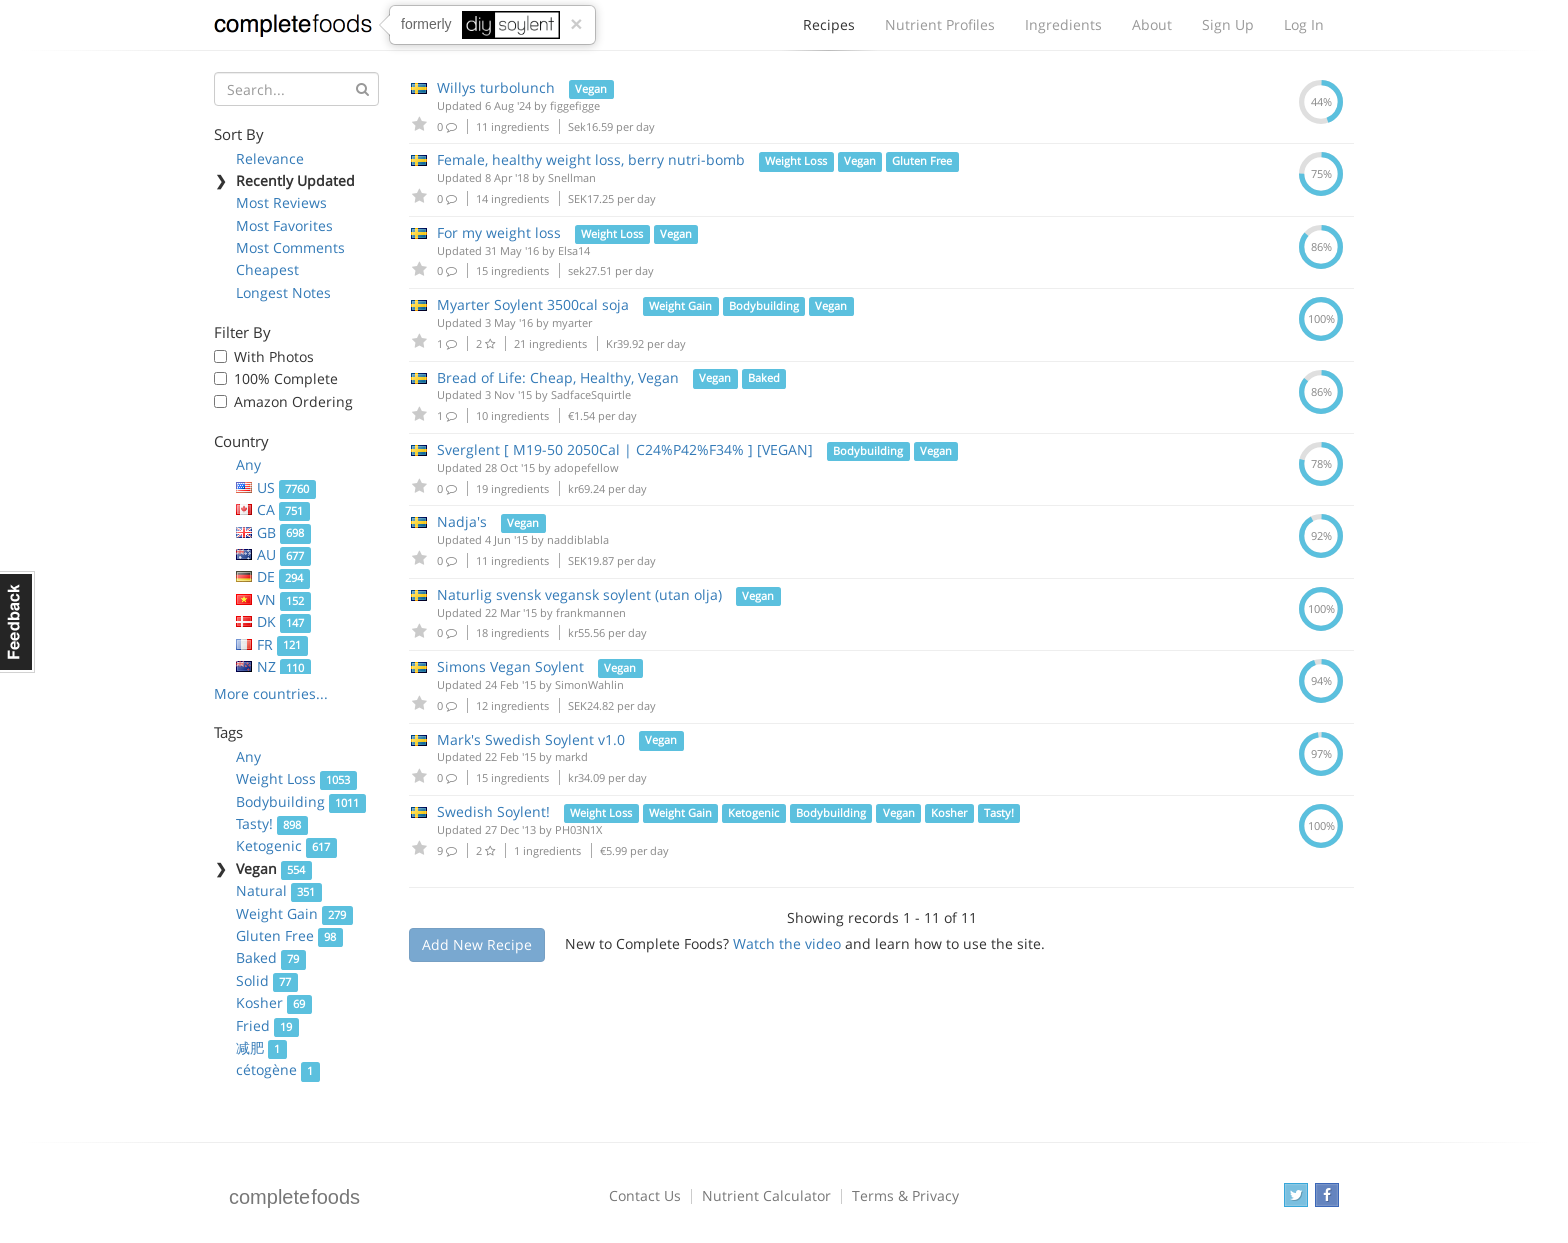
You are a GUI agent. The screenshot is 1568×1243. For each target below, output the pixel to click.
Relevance (270, 158)
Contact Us (645, 1195)
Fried (267, 1025)
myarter (572, 322)
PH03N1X (578, 829)
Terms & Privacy (905, 1195)
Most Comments (290, 247)
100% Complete (286, 378)
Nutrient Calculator (766, 1195)
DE (273, 576)
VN (273, 599)
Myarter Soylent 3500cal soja (533, 304)
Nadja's (462, 521)
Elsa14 (574, 250)
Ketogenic (286, 845)
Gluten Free (289, 935)
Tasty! (272, 823)
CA (273, 509)
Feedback (17, 622)
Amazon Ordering (293, 401)
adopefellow (586, 467)
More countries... (271, 693)
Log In (1304, 24)
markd (571, 756)
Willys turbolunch (496, 87)
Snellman (572, 177)
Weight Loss (296, 778)
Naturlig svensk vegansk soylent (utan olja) (579, 594)
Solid (267, 980)
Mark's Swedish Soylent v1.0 (531, 739)
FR (272, 644)
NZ (273, 666)
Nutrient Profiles (940, 24)
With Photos (274, 356)
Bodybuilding (301, 801)
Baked (271, 957)
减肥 (261, 1047)
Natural (279, 890)
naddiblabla (578, 539)
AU (273, 554)
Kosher (274, 1002)
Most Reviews (281, 202)
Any (248, 464)
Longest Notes (283, 292)
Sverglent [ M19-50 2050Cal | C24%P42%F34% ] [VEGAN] (625, 449)
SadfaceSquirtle (591, 394)
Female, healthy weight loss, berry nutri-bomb (591, 159)
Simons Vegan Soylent (510, 666)
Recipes (829, 30)
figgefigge (575, 105)
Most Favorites (284, 225)
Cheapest (267, 269)
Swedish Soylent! (493, 811)
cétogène (278, 1069)
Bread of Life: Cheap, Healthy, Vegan (558, 377)
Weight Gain (294, 913)
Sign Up (1228, 24)
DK (273, 621)
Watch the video (787, 943)
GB (273, 532)
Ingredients (1063, 24)
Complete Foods (293, 29)
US (276, 487)
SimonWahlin (589, 684)
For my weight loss (499, 232)
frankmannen (591, 612)
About (1152, 24)
